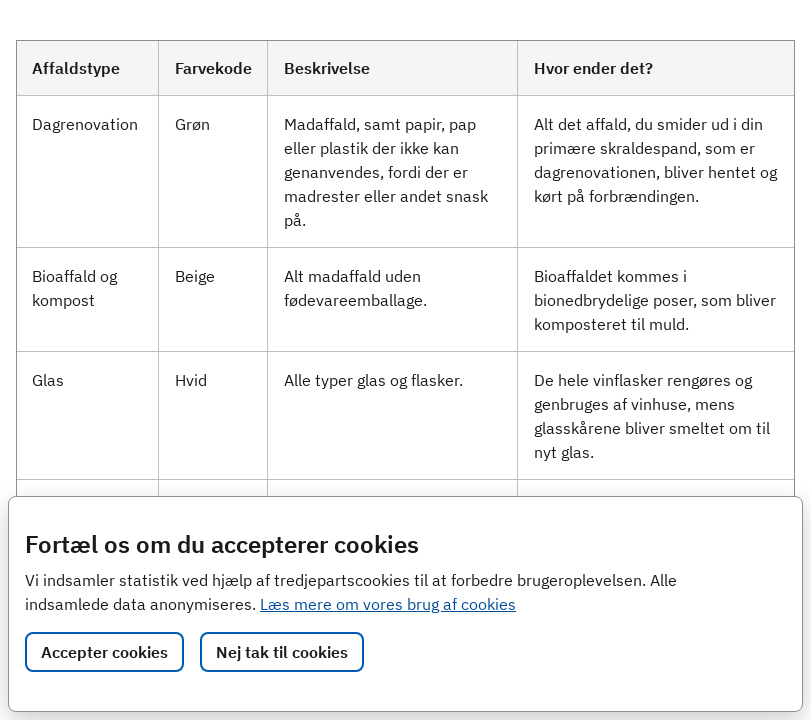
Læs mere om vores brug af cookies (388, 604)
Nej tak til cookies (282, 652)
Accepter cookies (104, 652)
